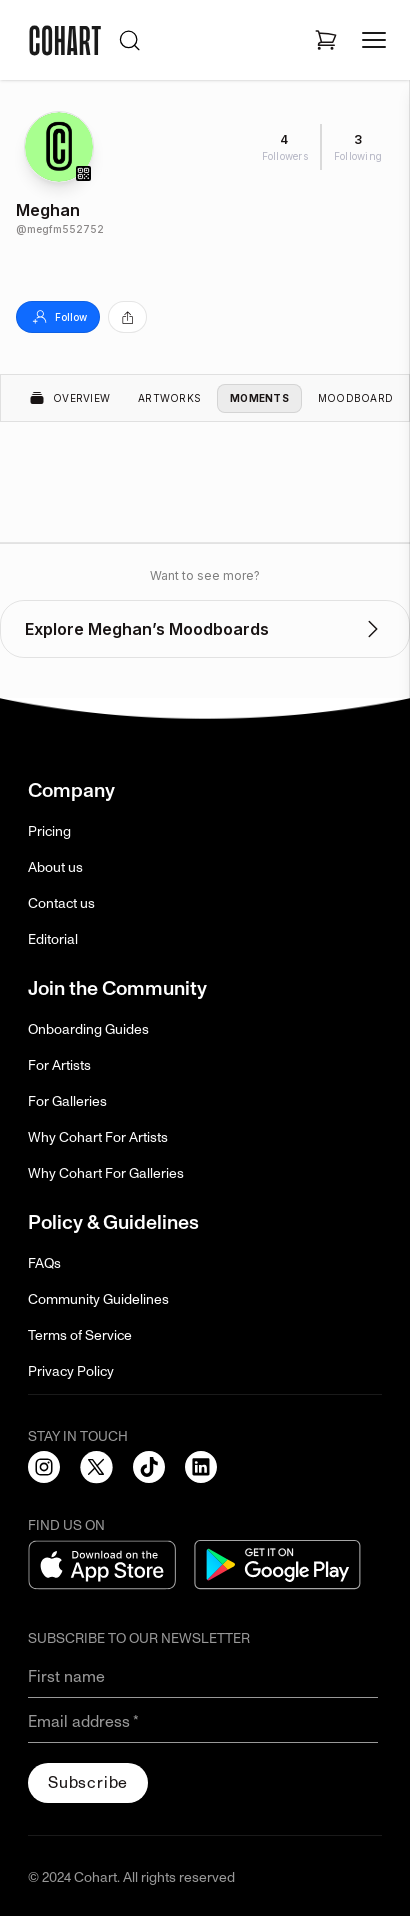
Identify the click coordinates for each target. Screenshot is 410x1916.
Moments (259, 398)
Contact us (61, 903)
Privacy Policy (71, 1371)
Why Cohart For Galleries (106, 1173)
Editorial (53, 939)
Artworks (169, 398)
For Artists (59, 1065)
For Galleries (67, 1101)
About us (55, 867)
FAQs (44, 1263)
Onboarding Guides (88, 1029)
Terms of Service (80, 1335)
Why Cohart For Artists (98, 1137)
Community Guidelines (98, 1299)
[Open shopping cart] (326, 40)
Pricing (49, 831)
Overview (69, 398)
